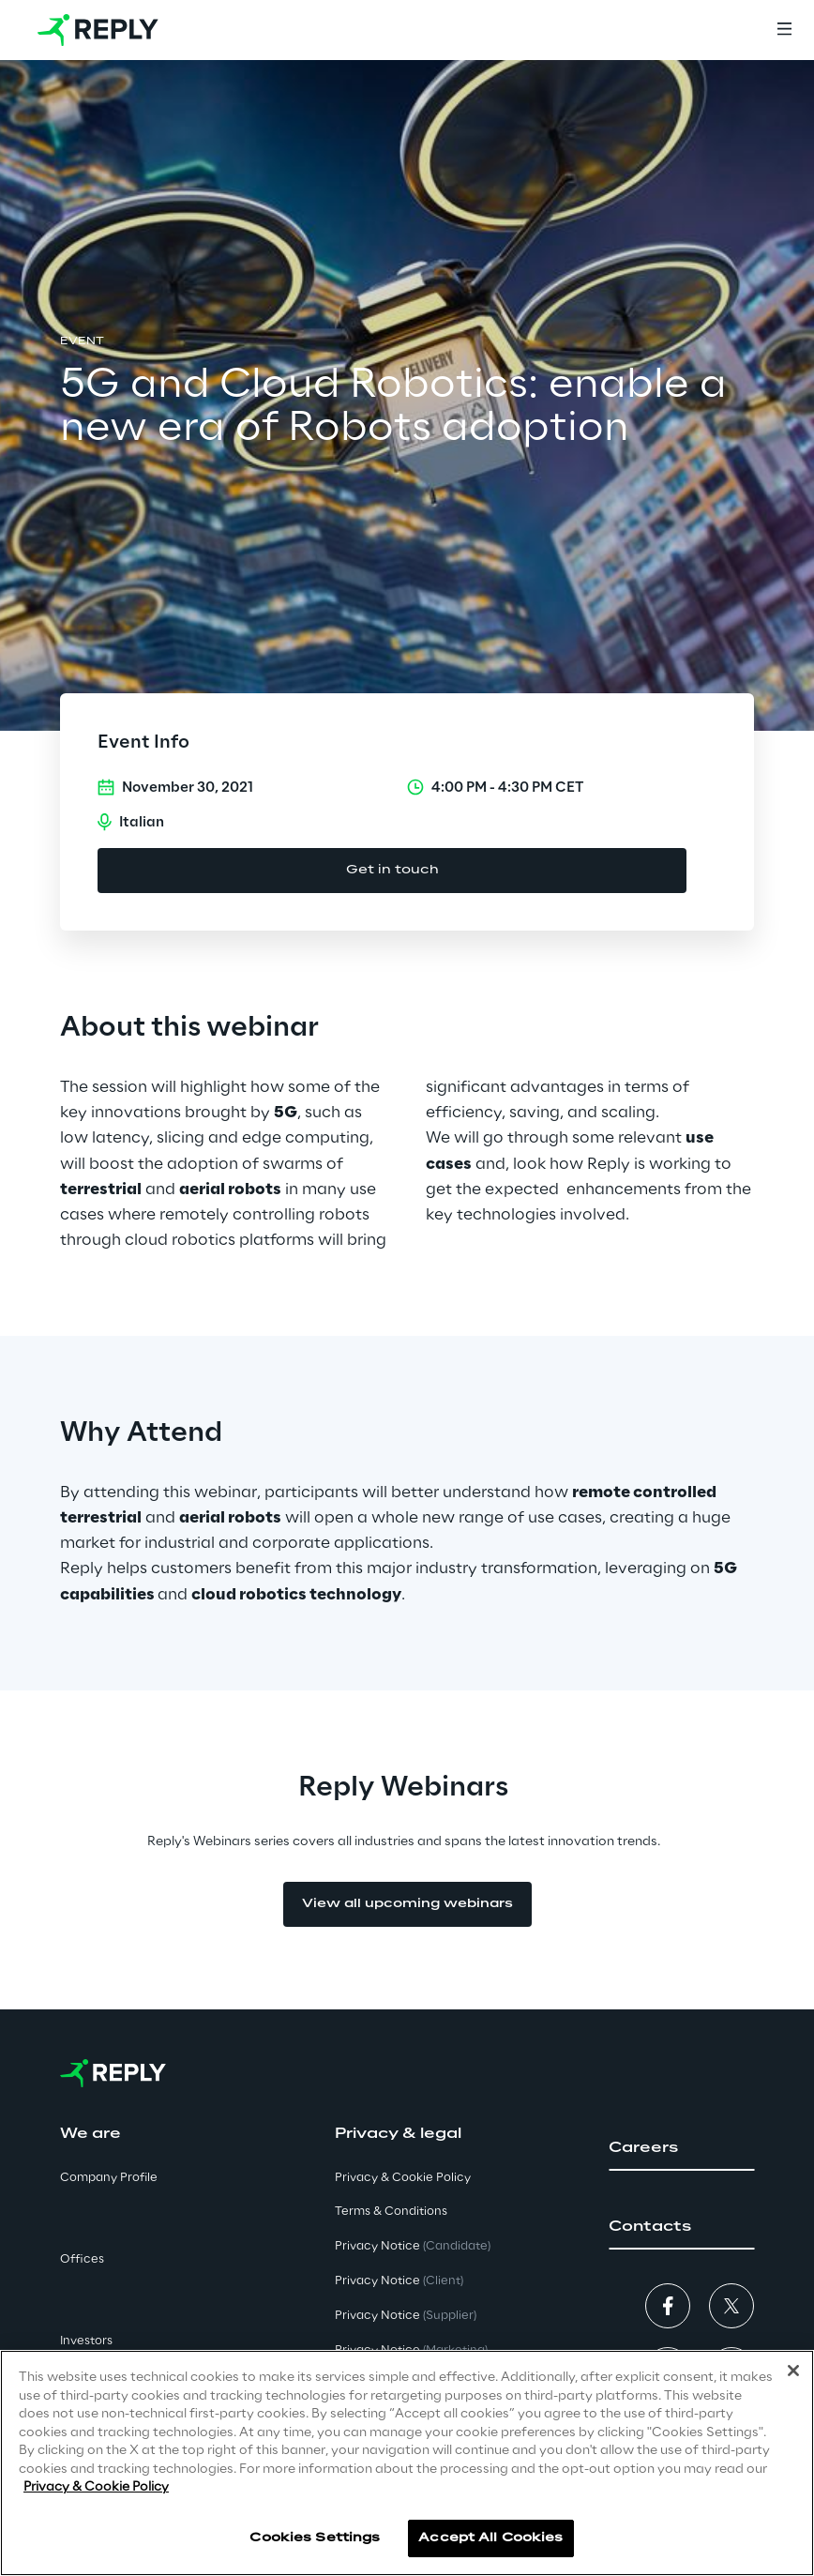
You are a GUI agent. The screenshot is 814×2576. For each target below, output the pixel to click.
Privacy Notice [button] (412, 2246)
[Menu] (784, 30)
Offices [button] (82, 2259)
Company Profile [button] (109, 2178)
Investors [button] (86, 2341)
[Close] (793, 2370)
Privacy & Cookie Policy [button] (403, 2178)
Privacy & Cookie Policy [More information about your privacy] (96, 2488)
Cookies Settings (314, 2538)
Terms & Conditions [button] (391, 2211)
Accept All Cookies (490, 2538)
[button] (681, 2148)
